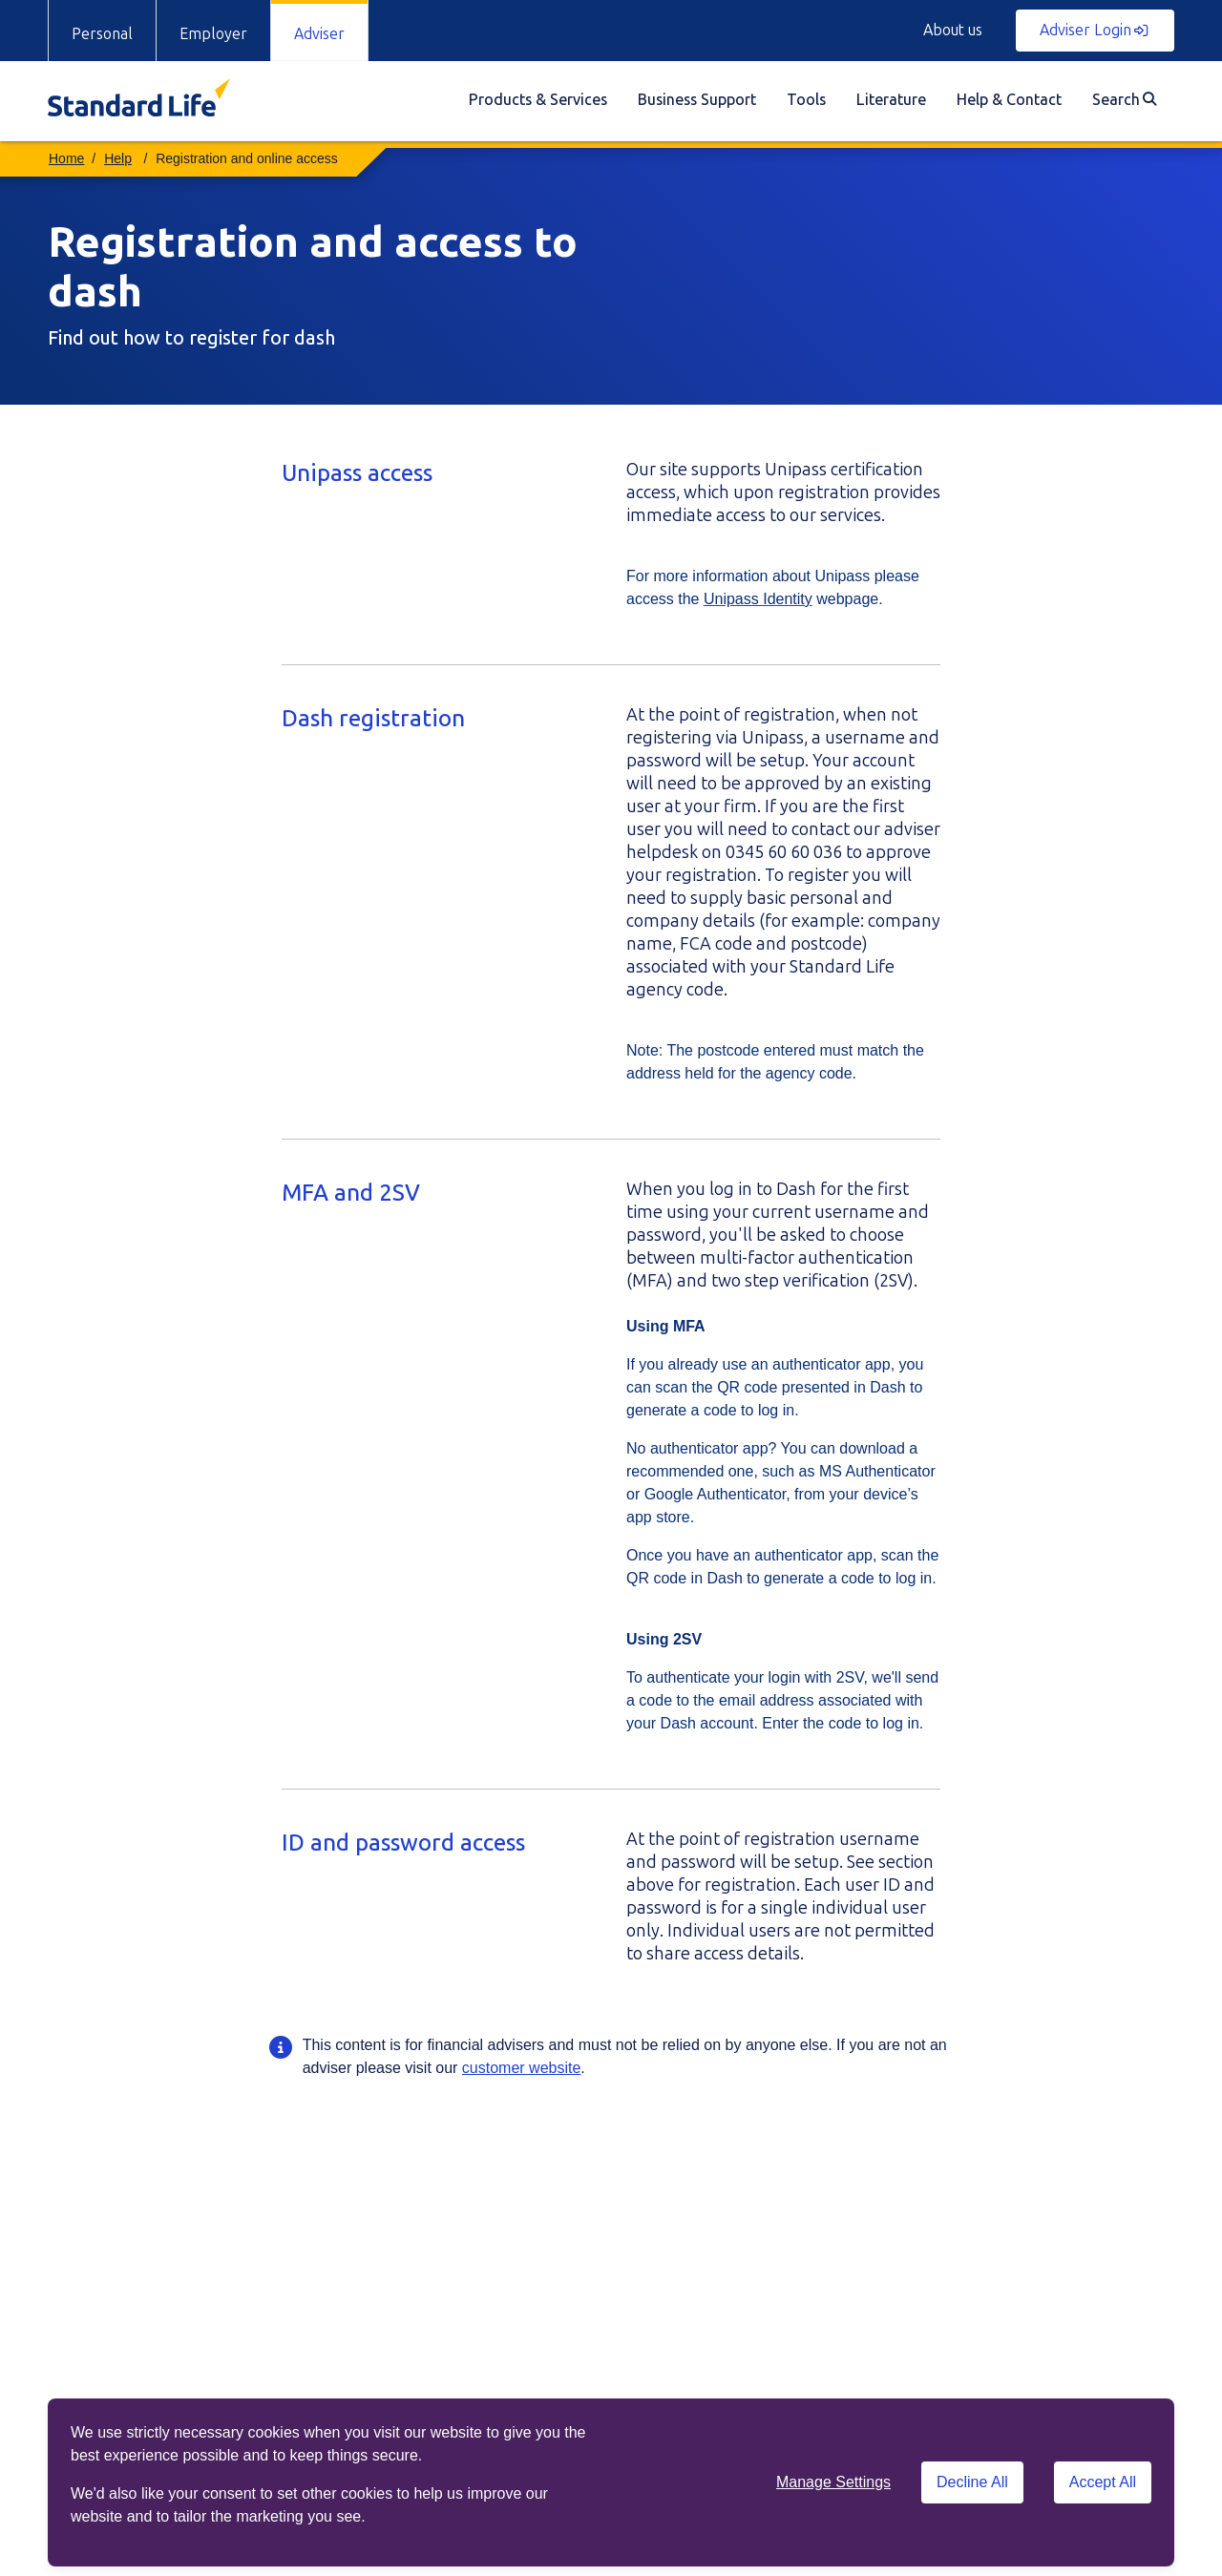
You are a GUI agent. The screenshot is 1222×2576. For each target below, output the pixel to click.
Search (1124, 100)
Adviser (319, 34)
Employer (213, 34)
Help (118, 158)
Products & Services (538, 100)
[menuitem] (537, 101)
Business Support (697, 100)
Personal (102, 34)
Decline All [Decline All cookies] (972, 2482)
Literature (891, 100)
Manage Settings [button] (833, 2482)
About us (952, 30)
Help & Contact (1009, 100)
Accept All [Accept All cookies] (1102, 2482)
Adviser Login (1094, 30)
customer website (521, 2068)
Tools (806, 100)
